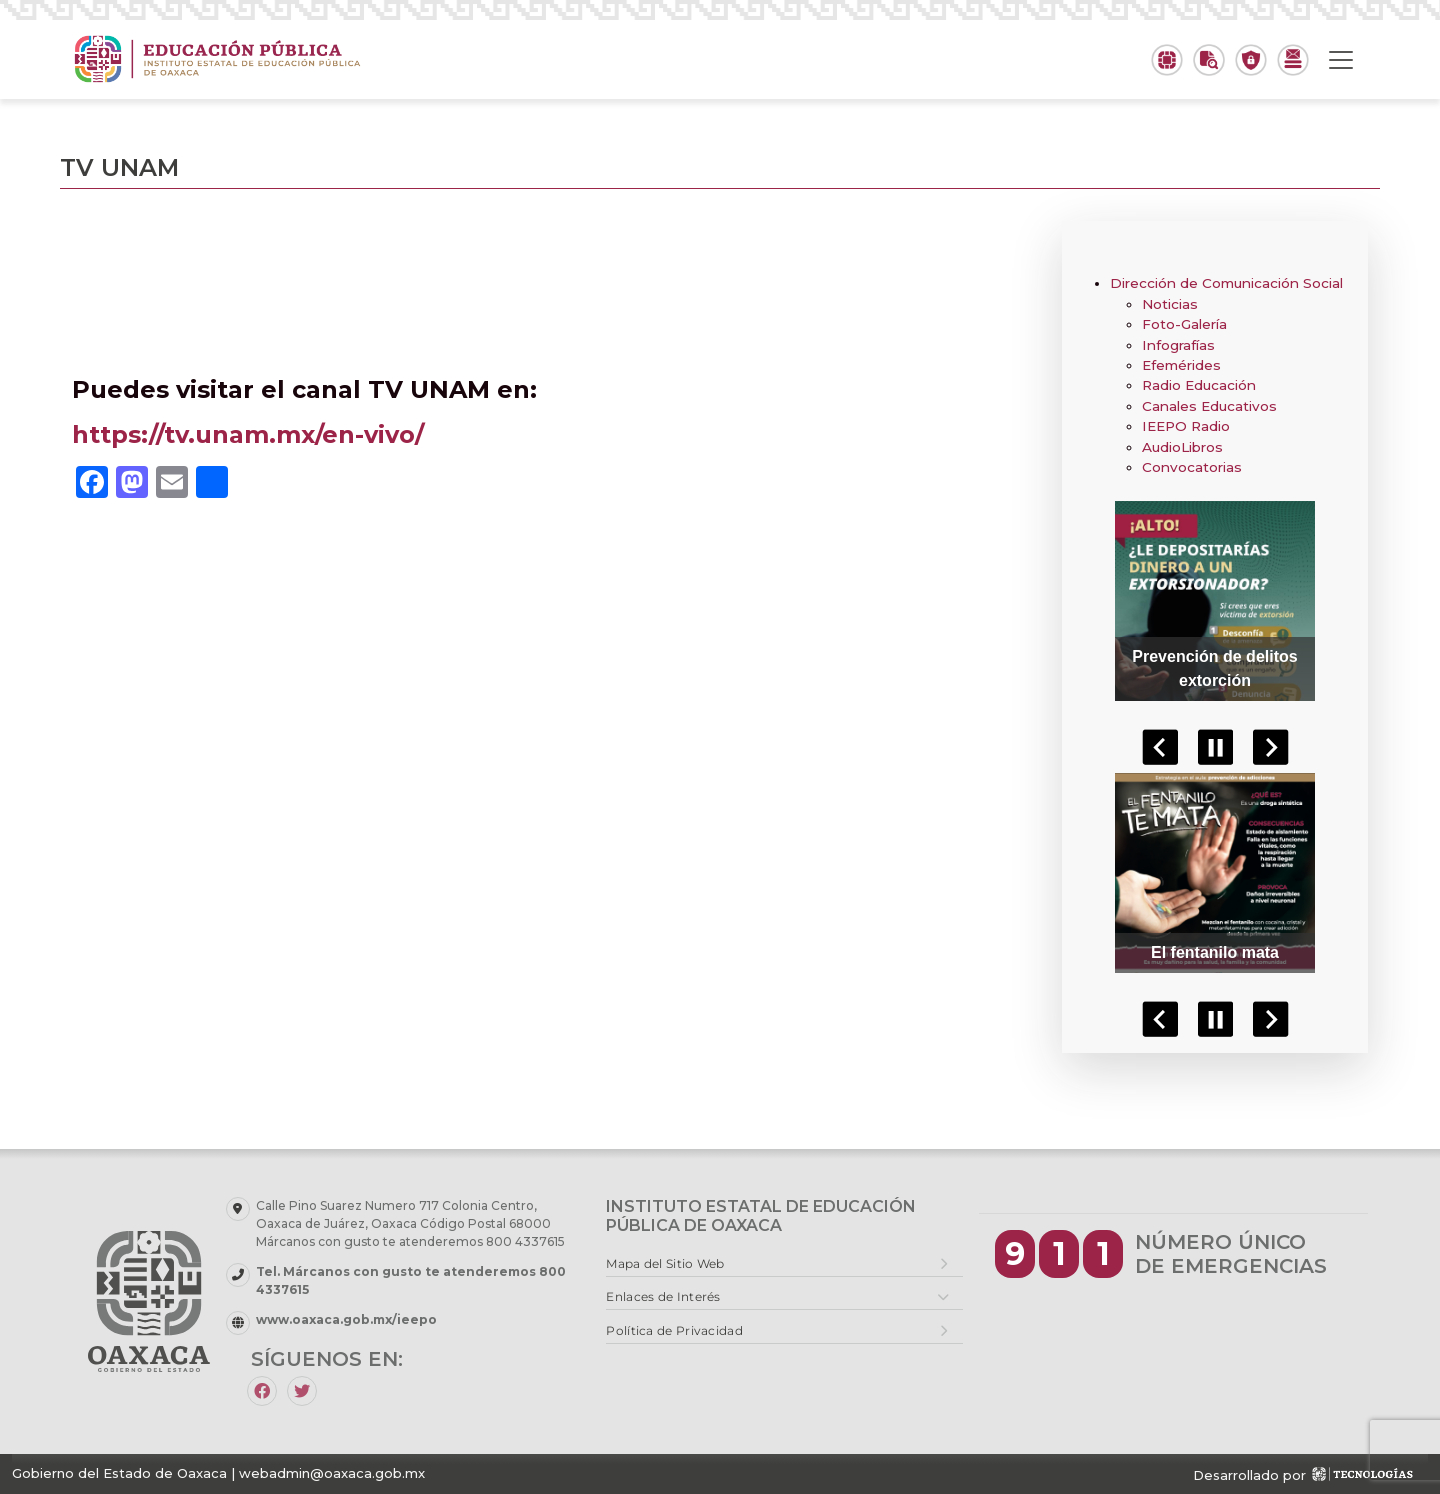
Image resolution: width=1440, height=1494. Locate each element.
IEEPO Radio (1186, 426)
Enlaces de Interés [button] (663, 1296)
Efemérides (1181, 365)
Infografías (1178, 345)
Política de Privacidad (674, 1330)
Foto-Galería (1184, 324)
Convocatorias (1192, 467)
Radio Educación (1199, 385)
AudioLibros (1182, 447)
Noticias (1170, 304)
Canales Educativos (1209, 406)
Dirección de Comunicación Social (1226, 283)
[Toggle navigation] (1341, 60)
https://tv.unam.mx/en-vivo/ (248, 434)
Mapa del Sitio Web (665, 1263)
